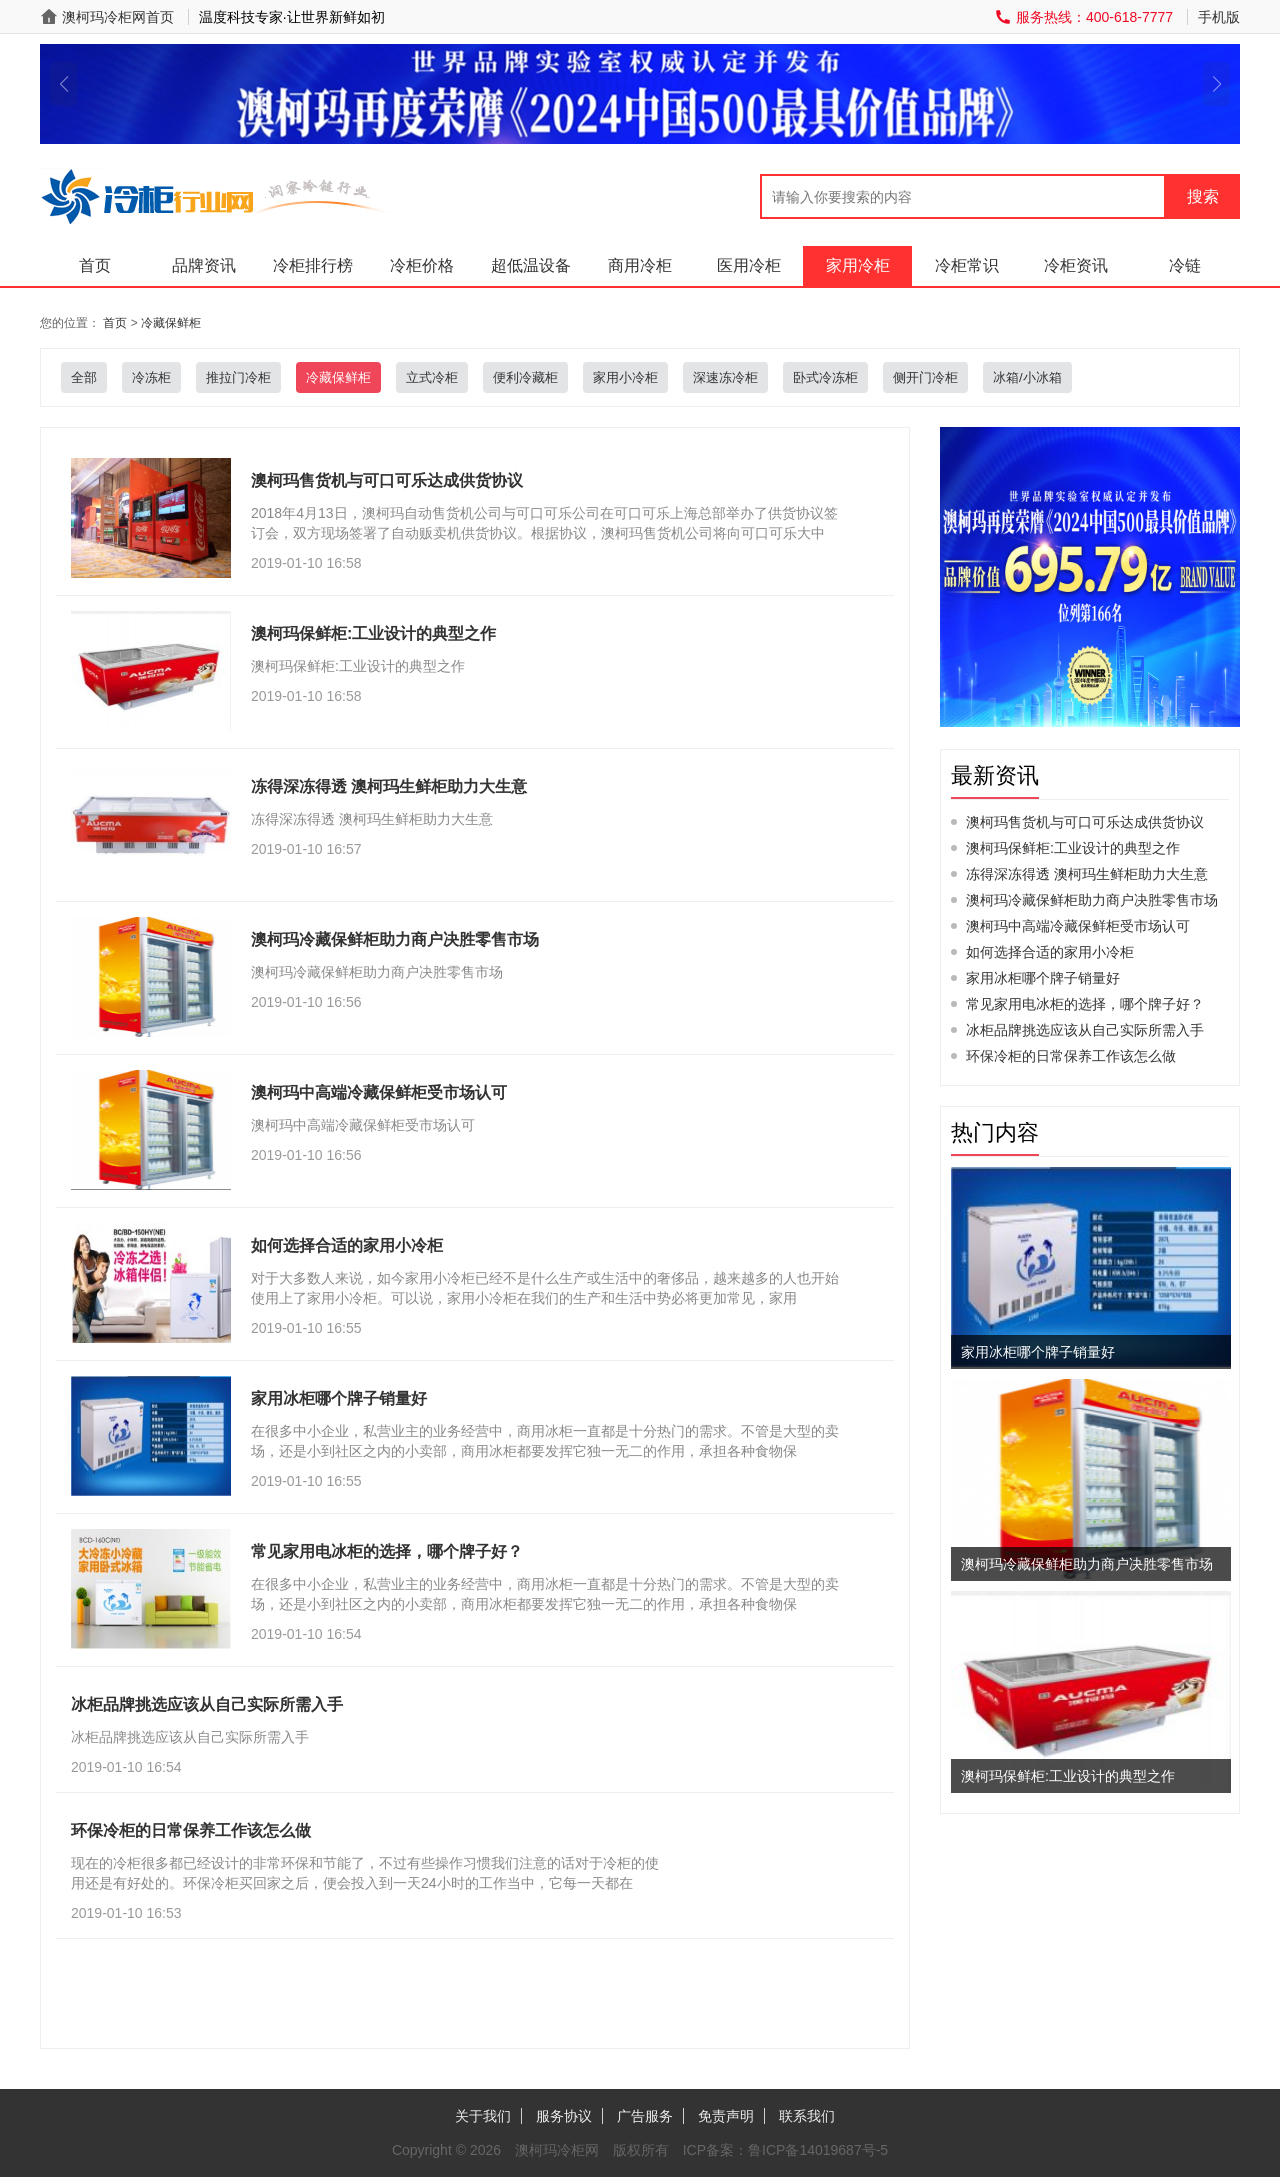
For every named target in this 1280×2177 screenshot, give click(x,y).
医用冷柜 (749, 265)
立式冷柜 (432, 377)
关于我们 (483, 2116)
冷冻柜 (151, 377)
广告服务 (645, 2116)
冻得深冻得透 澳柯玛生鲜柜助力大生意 (1087, 874)
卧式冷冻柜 (825, 377)
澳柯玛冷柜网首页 (118, 17)
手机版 (1219, 17)
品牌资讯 (204, 265)
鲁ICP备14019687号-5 (818, 2150)
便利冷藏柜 (525, 377)
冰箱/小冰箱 (1027, 377)
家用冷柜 (858, 265)
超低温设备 (531, 265)
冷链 (1185, 265)
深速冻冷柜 (725, 377)
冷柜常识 (967, 265)
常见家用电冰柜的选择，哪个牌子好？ (1085, 1004)
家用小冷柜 (625, 377)
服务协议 (564, 2116)
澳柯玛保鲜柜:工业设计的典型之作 (1073, 848)
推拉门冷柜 (238, 377)
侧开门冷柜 (925, 377)
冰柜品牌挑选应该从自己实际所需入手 (1085, 1030)
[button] (63, 84)
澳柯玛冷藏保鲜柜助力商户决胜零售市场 (1092, 900)
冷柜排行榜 (313, 265)
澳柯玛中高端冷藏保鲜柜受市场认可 (1078, 926)
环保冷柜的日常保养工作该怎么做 (1071, 1056)
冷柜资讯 (1076, 265)
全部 (84, 377)
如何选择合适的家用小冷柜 (1050, 952)
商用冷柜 (640, 265)
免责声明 (726, 2116)
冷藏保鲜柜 (171, 323)
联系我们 (807, 2116)
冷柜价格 (422, 265)
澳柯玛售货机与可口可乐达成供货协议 (1085, 822)
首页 (95, 265)
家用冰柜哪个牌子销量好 (1043, 978)
